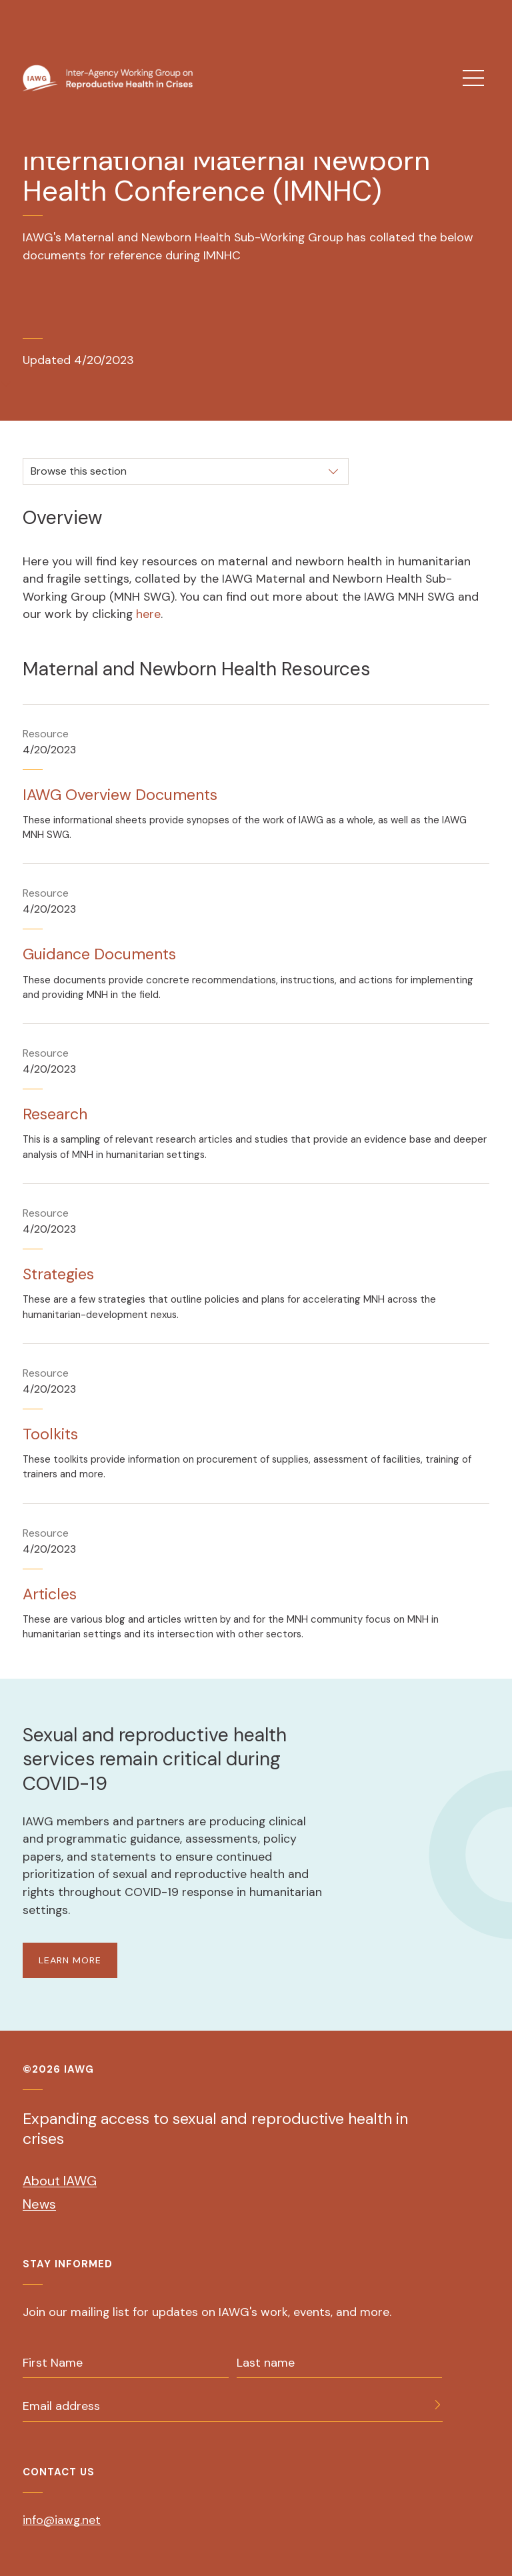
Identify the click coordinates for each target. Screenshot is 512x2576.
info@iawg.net (62, 2519)
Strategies (58, 1274)
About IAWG (60, 2180)
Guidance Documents (99, 954)
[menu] (473, 78)
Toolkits (50, 1434)
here (148, 613)
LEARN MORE (70, 1960)
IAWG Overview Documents (120, 795)
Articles (50, 1594)
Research (55, 1114)
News (39, 2204)
